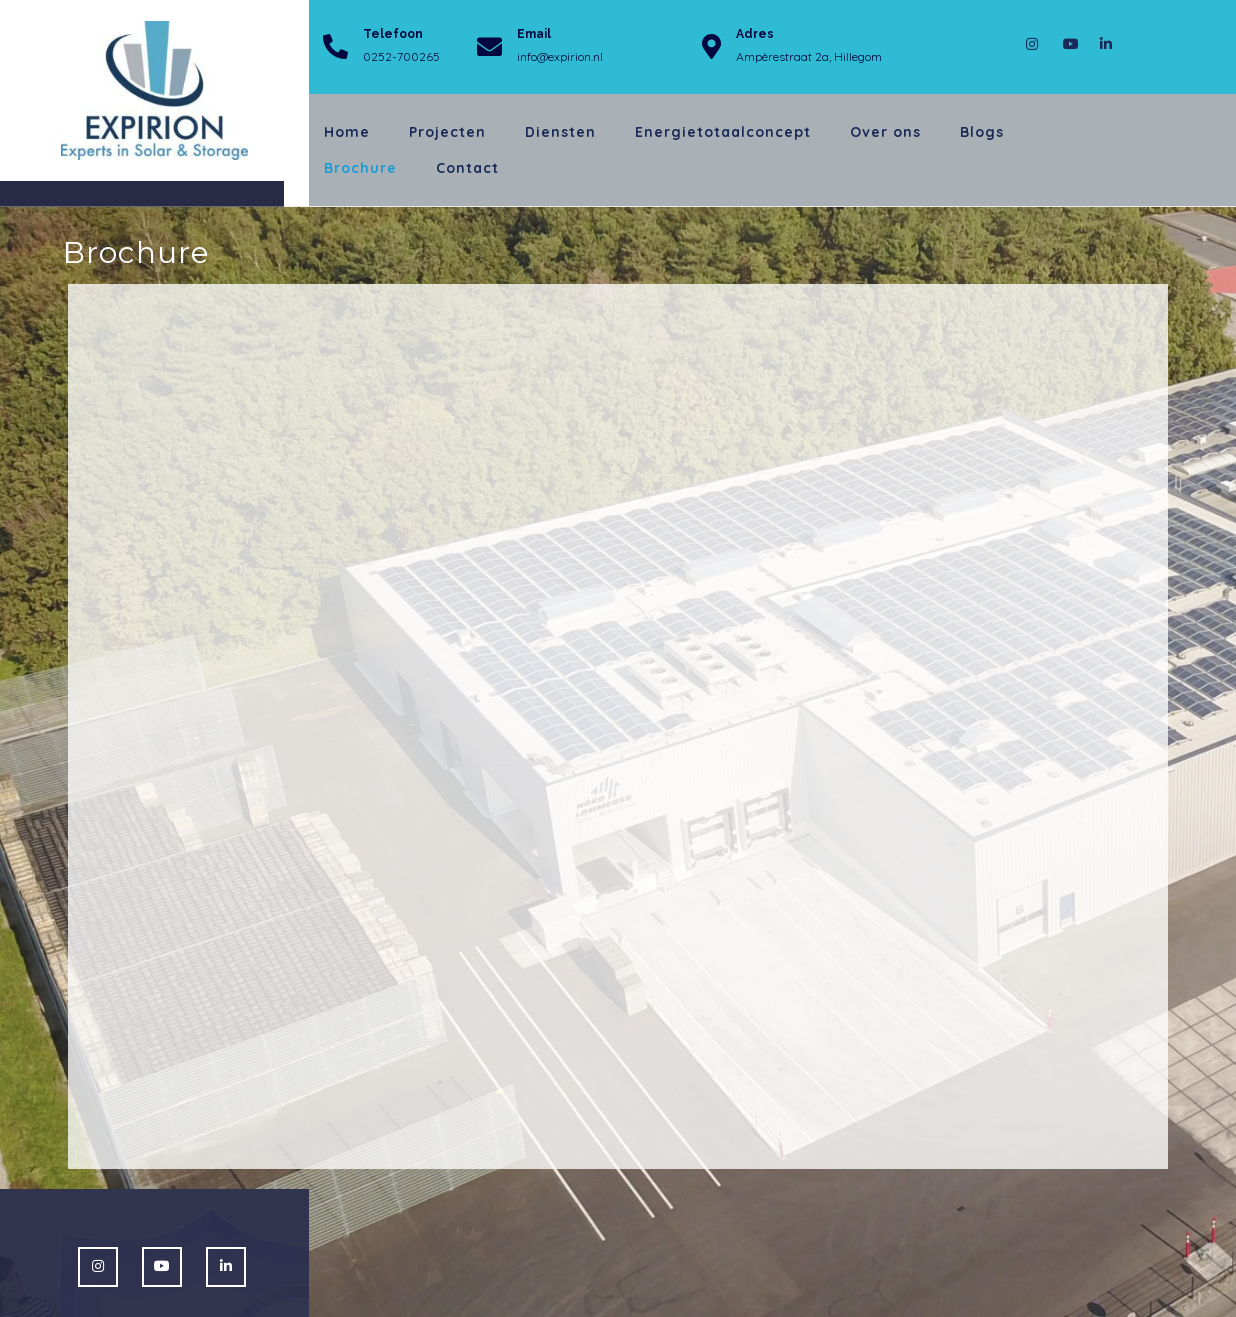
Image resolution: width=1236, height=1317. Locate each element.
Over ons (885, 132)
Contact (467, 168)
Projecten (447, 132)
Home (347, 132)
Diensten (560, 132)
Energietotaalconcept (723, 132)
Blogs (982, 132)
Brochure (360, 168)
